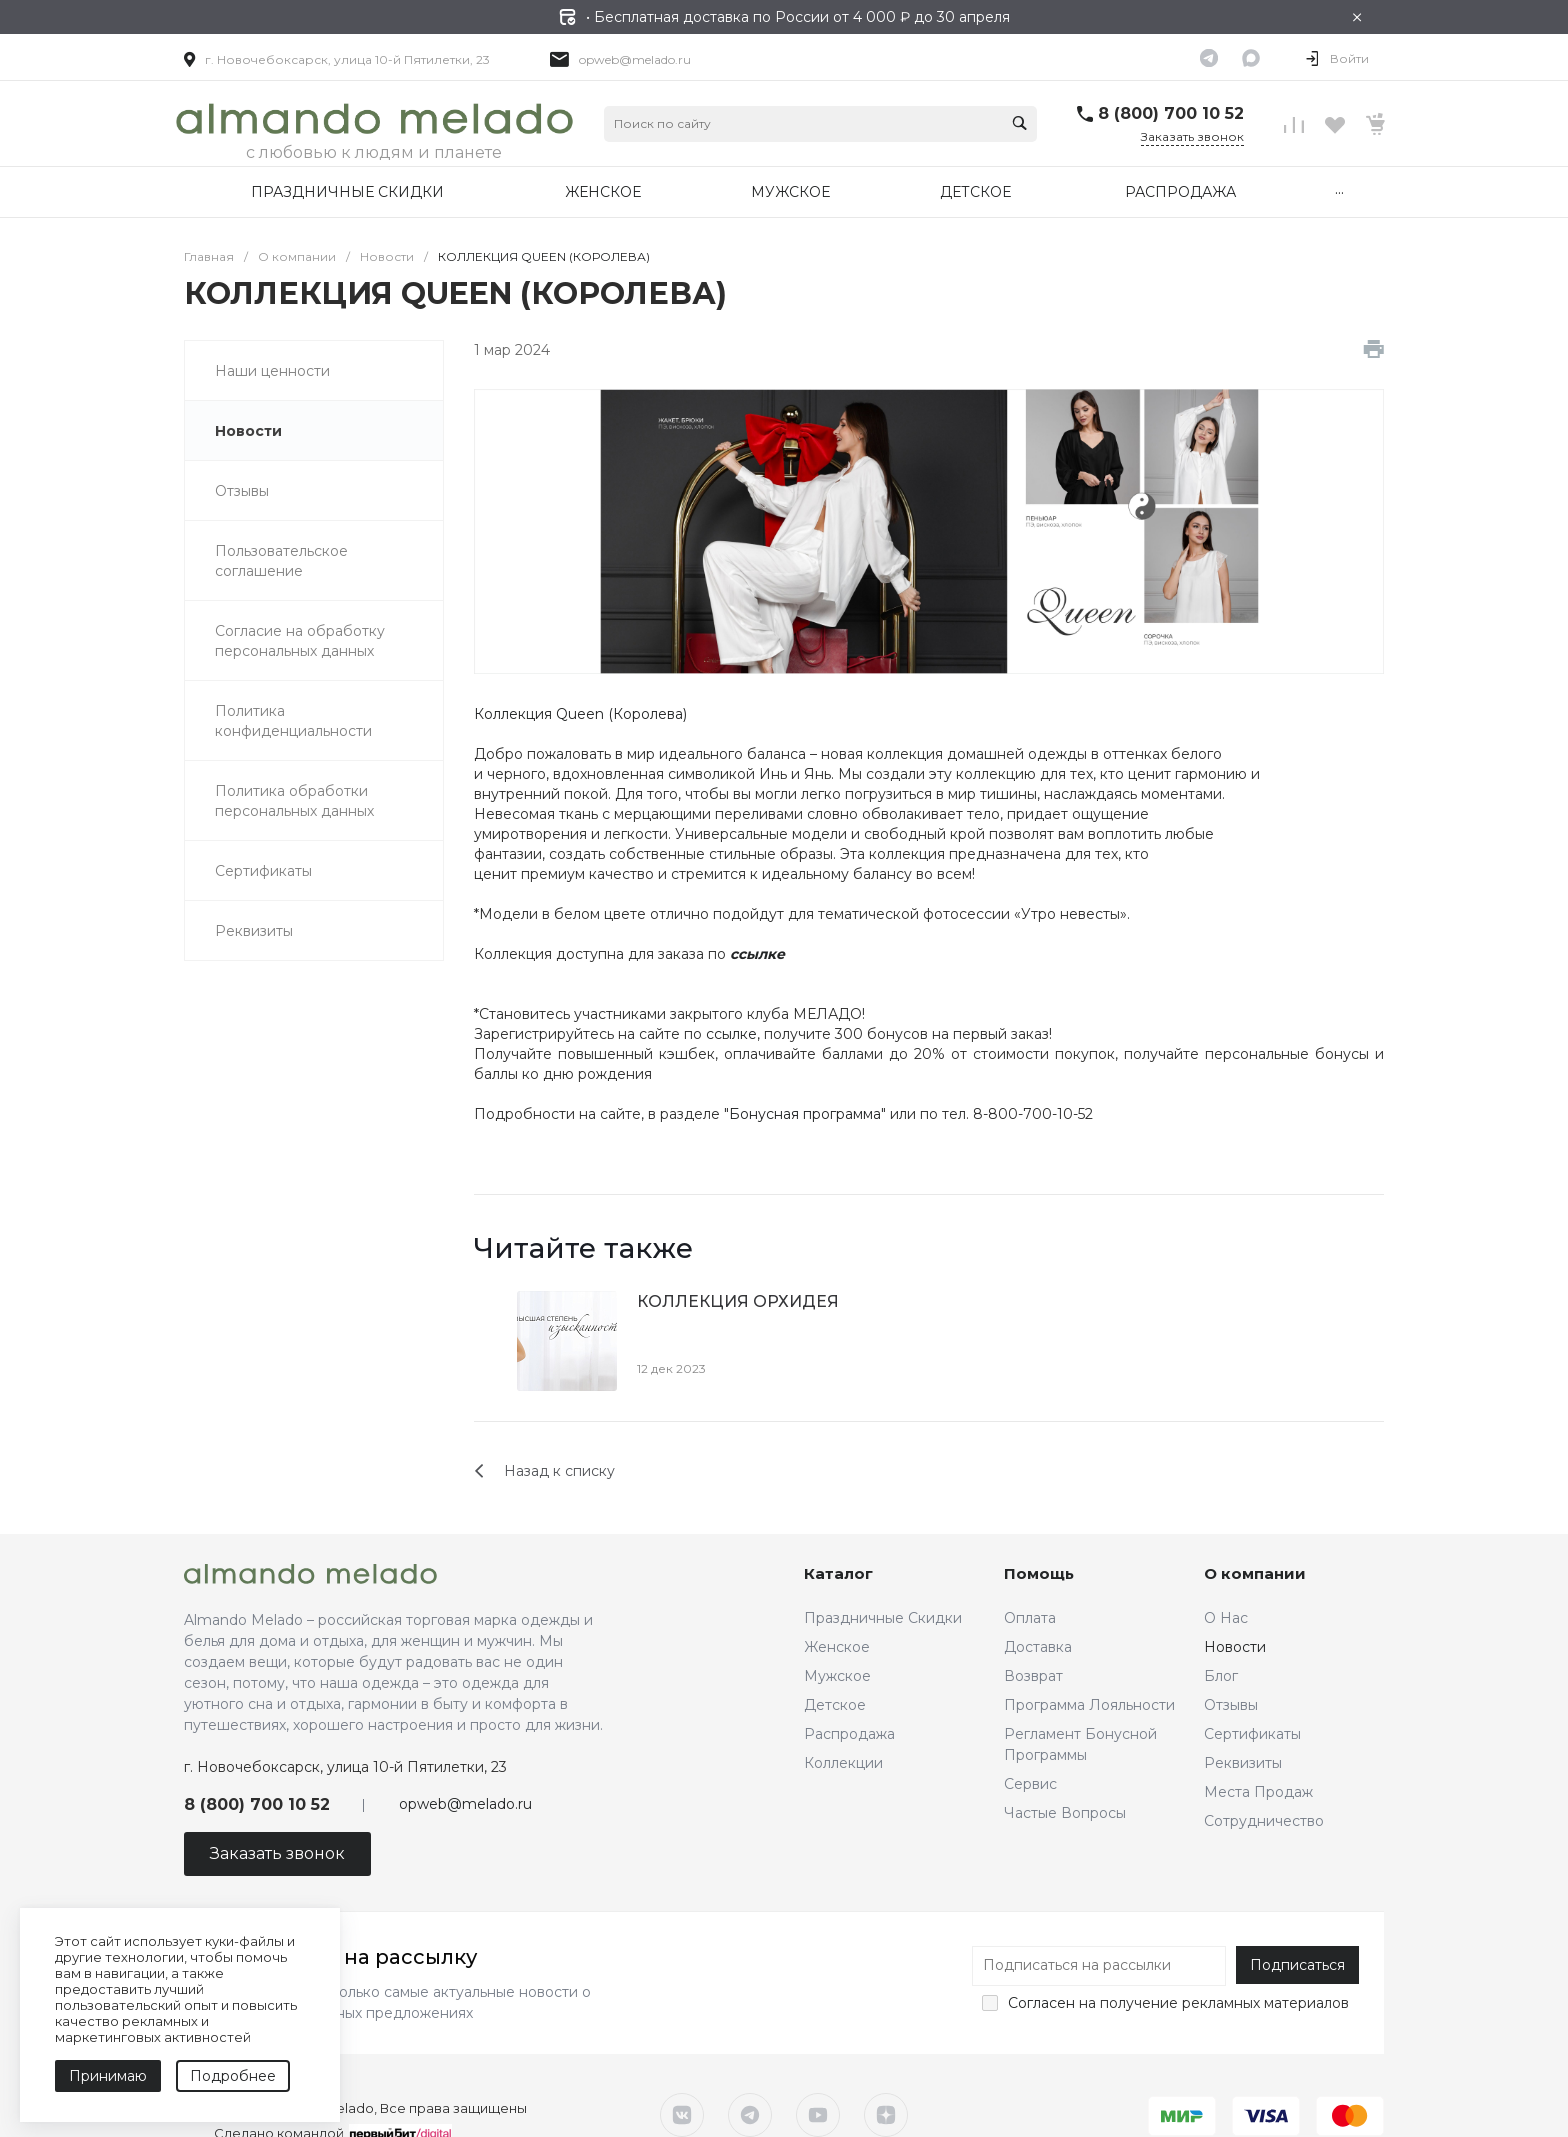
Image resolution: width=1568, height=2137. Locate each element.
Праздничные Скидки (883, 1618)
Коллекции (843, 1763)
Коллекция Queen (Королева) (580, 714)
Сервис (1030, 1784)
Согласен (1041, 2003)
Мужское (837, 1676)
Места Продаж (1258, 1792)
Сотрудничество (1264, 1821)
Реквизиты (1243, 1763)
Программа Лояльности (1089, 1705)
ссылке (731, 1034)
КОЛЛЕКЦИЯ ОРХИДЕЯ (738, 1301)
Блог (1221, 1676)
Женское (837, 1647)
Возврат (1033, 1676)
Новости (1235, 1647)
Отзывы (1231, 1705)
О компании (1255, 1573)
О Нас (1226, 1618)
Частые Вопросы (1065, 1813)
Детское (835, 1705)
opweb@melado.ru (635, 59)
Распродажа (849, 1734)
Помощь (1039, 1573)
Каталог (838, 1573)
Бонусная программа (805, 1114)
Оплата (1030, 1618)
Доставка (1038, 1647)
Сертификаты (1252, 1734)
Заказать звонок (1192, 136)
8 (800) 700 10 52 (1171, 113)
